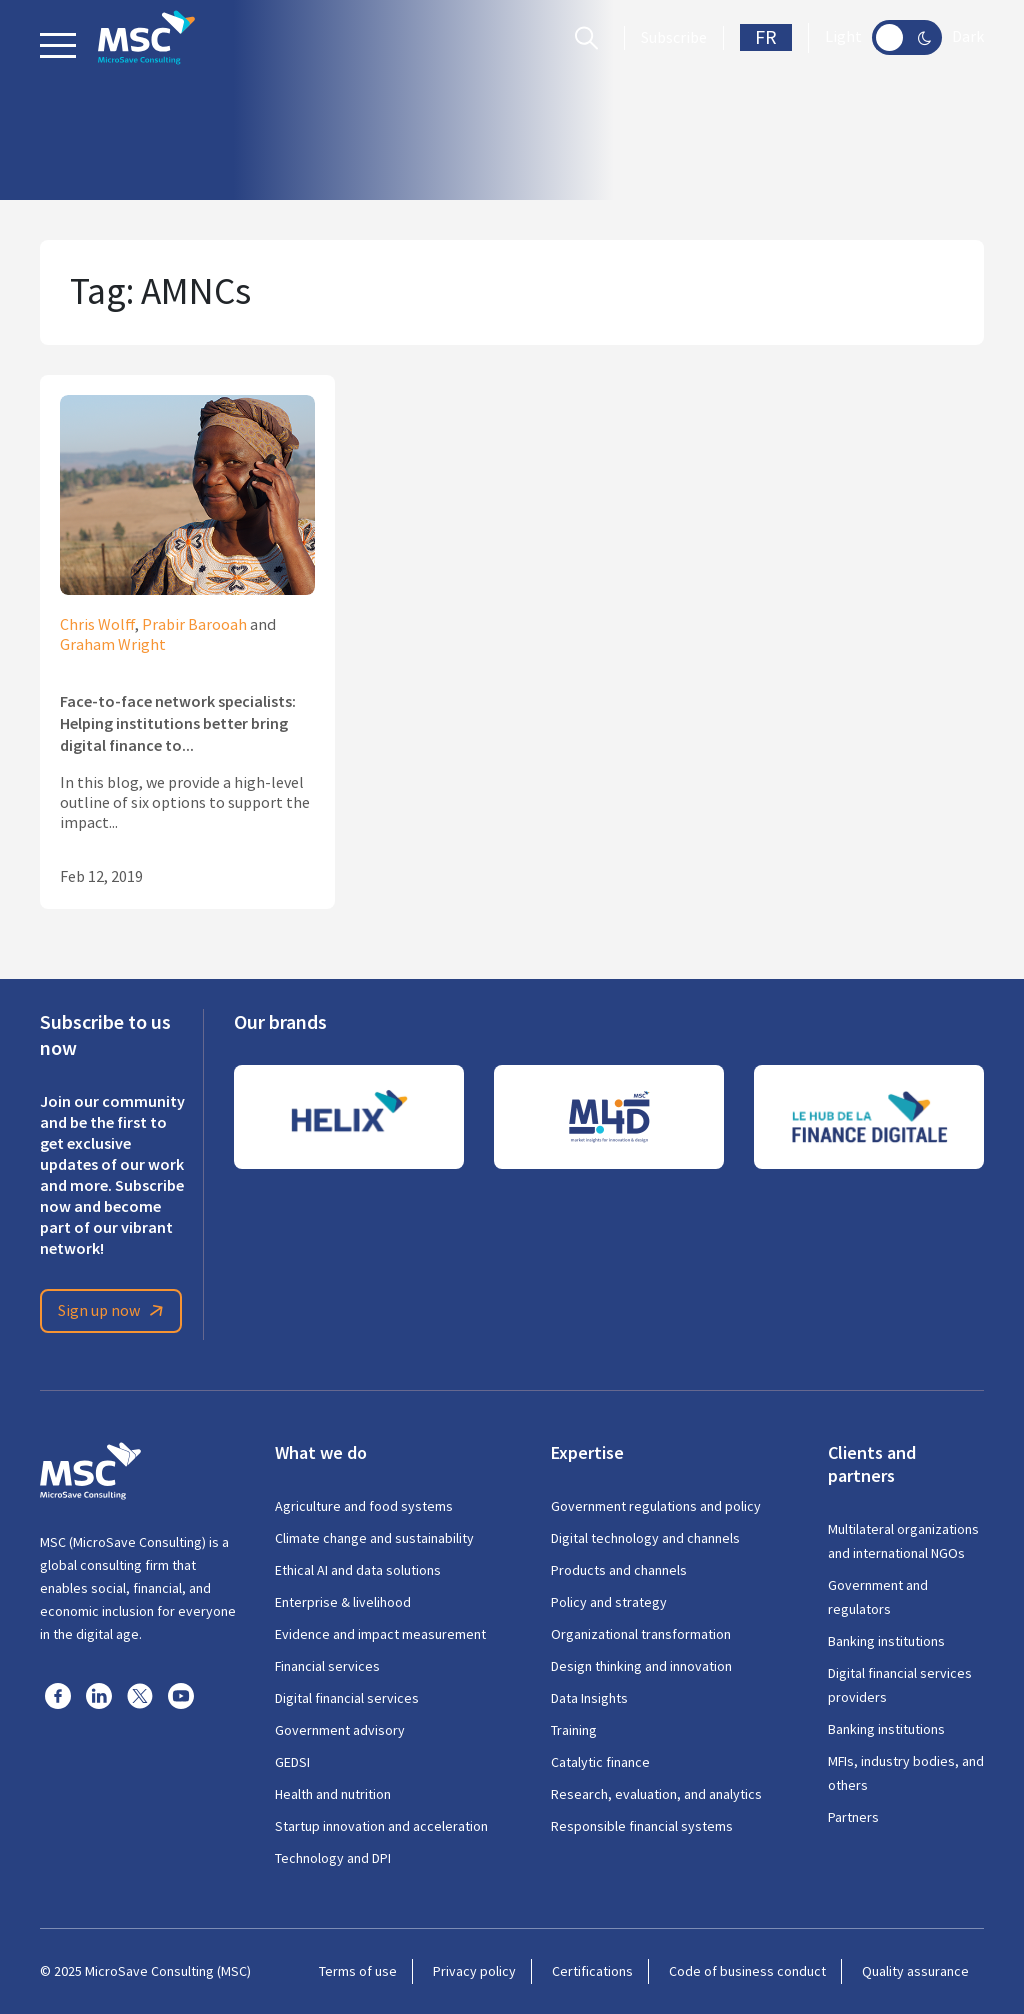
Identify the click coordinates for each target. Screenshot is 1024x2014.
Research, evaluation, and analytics (656, 1794)
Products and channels (619, 1570)
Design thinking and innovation (641, 1666)
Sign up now (114, 1311)
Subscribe (674, 38)
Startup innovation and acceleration (381, 1826)
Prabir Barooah (194, 625)
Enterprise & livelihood (343, 1602)
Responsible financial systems (642, 1826)
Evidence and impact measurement (380, 1634)
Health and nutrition (333, 1794)
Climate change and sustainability (374, 1538)
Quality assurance (915, 1971)
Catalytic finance (600, 1762)
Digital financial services (347, 1698)
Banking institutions (886, 1641)
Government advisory (340, 1730)
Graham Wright (113, 645)
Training (574, 1730)
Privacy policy (474, 1971)
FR (766, 37)
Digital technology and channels (645, 1538)
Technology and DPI (333, 1858)
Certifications (592, 1971)
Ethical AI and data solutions (358, 1570)
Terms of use (358, 1971)
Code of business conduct (747, 1971)
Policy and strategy (609, 1602)
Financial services (327, 1666)
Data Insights (589, 1698)
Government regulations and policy (656, 1506)
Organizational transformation (641, 1634)
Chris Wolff (97, 625)
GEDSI (292, 1762)
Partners (853, 1817)
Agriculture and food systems (364, 1506)
